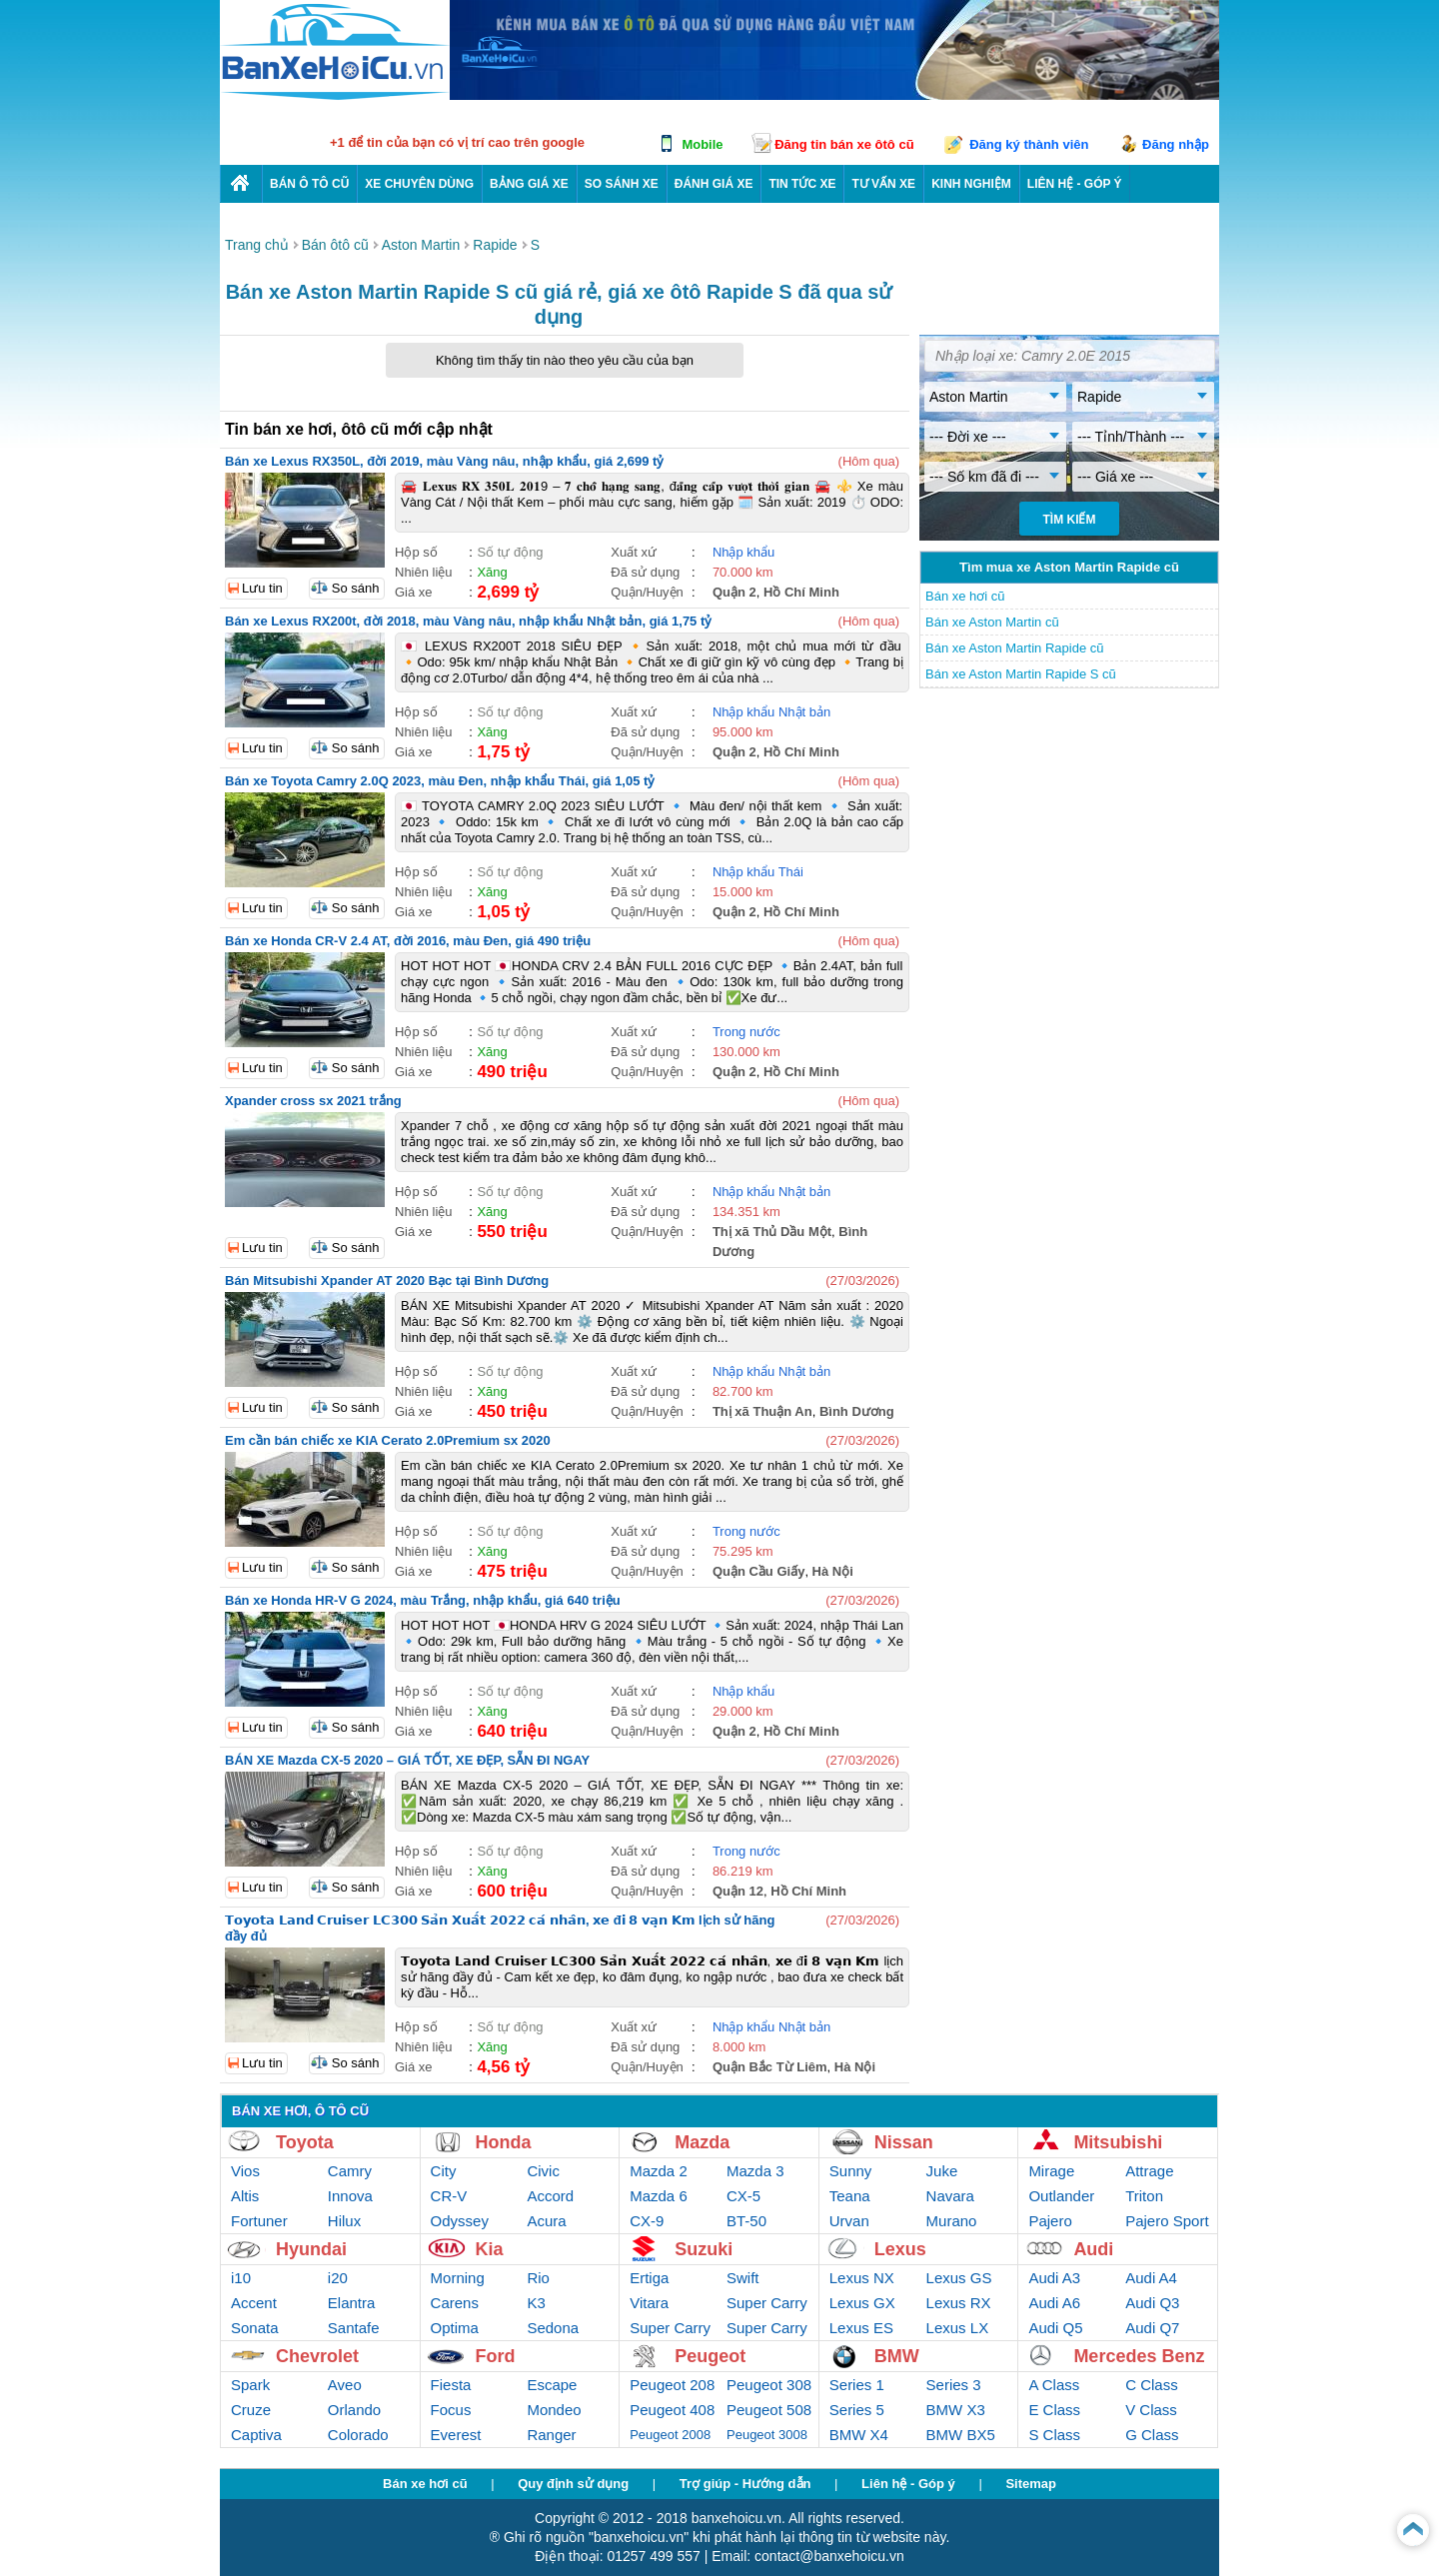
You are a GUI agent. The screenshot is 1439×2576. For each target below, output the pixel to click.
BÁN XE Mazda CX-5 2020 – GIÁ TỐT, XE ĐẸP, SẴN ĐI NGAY (407, 1760)
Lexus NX (861, 2277)
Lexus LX (957, 2327)
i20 (338, 2277)
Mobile (702, 144)
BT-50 (746, 2220)
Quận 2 (734, 592)
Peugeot (710, 2356)
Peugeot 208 (672, 2384)
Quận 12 (738, 1891)
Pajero (1049, 2220)
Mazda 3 (755, 2170)
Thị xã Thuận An (762, 1411)
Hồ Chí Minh (801, 592)
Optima (455, 2327)
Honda (504, 2142)
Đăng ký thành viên (1028, 144)
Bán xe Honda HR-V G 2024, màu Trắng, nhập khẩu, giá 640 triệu (423, 1600)
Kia (490, 2249)
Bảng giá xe (529, 184)
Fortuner (259, 2220)
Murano (951, 2220)
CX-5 (743, 2195)
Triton (1144, 2195)
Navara (950, 2195)
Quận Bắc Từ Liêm (770, 2066)
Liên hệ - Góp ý (908, 2483)
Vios (245, 2170)
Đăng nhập (1175, 144)
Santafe (354, 2327)
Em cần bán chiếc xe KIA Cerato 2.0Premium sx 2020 (388, 1440)
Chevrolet (317, 2356)
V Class (1151, 2409)
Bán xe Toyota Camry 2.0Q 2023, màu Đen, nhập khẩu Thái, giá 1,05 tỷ (440, 780)
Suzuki (703, 2249)
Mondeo (554, 2409)
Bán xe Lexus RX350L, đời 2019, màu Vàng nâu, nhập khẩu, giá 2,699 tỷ (444, 461)
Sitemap (1030, 2483)
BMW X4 (858, 2434)
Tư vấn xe (883, 184)
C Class (1151, 2384)
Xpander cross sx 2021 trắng (313, 1100)
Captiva (256, 2434)
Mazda (702, 2142)
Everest (456, 2434)
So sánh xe (622, 184)
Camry (350, 2170)
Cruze (251, 2409)
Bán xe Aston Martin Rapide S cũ (1020, 673)
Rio (538, 2277)
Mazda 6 (659, 2195)
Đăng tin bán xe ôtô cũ (843, 144)
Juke (942, 2170)
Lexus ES (861, 2327)
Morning (458, 2277)
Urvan (849, 2220)
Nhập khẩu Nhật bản (771, 711)
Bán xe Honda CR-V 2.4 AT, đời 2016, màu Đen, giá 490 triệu (408, 940)
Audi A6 (1054, 2302)
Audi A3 (1054, 2277)
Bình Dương (856, 1411)
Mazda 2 (659, 2170)
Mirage (1051, 2170)
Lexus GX (862, 2302)
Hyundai (311, 2249)
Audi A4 (1151, 2277)
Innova (350, 2195)
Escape (552, 2384)
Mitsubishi (1117, 2142)
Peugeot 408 (672, 2409)
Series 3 (953, 2384)
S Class (1054, 2434)
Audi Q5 (1055, 2327)
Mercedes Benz (1138, 2356)
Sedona (553, 2327)
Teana (849, 2195)
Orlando (354, 2409)
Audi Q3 (1152, 2302)
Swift (742, 2277)
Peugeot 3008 (766, 2434)
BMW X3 (955, 2409)
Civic (543, 2170)
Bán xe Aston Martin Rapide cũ (1014, 648)
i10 (241, 2277)
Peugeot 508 (768, 2409)
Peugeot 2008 (670, 2434)
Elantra (352, 2302)
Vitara (649, 2302)
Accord (550, 2195)
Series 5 (856, 2409)
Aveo (345, 2384)
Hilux (344, 2220)
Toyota (305, 2142)
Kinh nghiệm (971, 184)
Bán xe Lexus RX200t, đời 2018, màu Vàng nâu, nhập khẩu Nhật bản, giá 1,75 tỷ (468, 621)
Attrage (1149, 2170)
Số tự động (510, 552)
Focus (451, 2409)
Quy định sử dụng (573, 2483)
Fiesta (451, 2384)
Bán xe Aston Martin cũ (992, 622)
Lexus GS (959, 2277)
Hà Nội (832, 1571)
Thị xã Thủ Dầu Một (772, 1231)
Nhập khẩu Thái (758, 871)
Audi (1093, 2249)
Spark (250, 2384)
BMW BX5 (960, 2434)
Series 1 (856, 2384)
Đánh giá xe (714, 184)
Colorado (358, 2434)
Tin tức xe (801, 184)
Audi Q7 (1152, 2327)
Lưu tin (262, 588)
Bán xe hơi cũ (965, 596)
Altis (245, 2195)
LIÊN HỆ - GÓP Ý (1074, 184)
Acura (546, 2220)
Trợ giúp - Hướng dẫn (745, 2483)
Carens (455, 2302)
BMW (896, 2356)
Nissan (903, 2142)
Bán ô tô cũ (309, 184)
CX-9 (647, 2220)
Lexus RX (958, 2302)
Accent (254, 2302)
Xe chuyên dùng (419, 184)
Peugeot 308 (768, 2384)
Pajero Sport (1166, 2220)
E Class (1054, 2409)
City (444, 2170)
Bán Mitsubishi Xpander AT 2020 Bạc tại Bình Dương (387, 1280)
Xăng (492, 572)
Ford (496, 2356)
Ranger (551, 2434)
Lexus (900, 2249)
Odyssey (460, 2220)
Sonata (255, 2327)
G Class (1151, 2434)
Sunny (850, 2170)
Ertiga (649, 2277)
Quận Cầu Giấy (759, 1571)
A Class (1053, 2384)
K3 (536, 2302)
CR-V (449, 2195)
